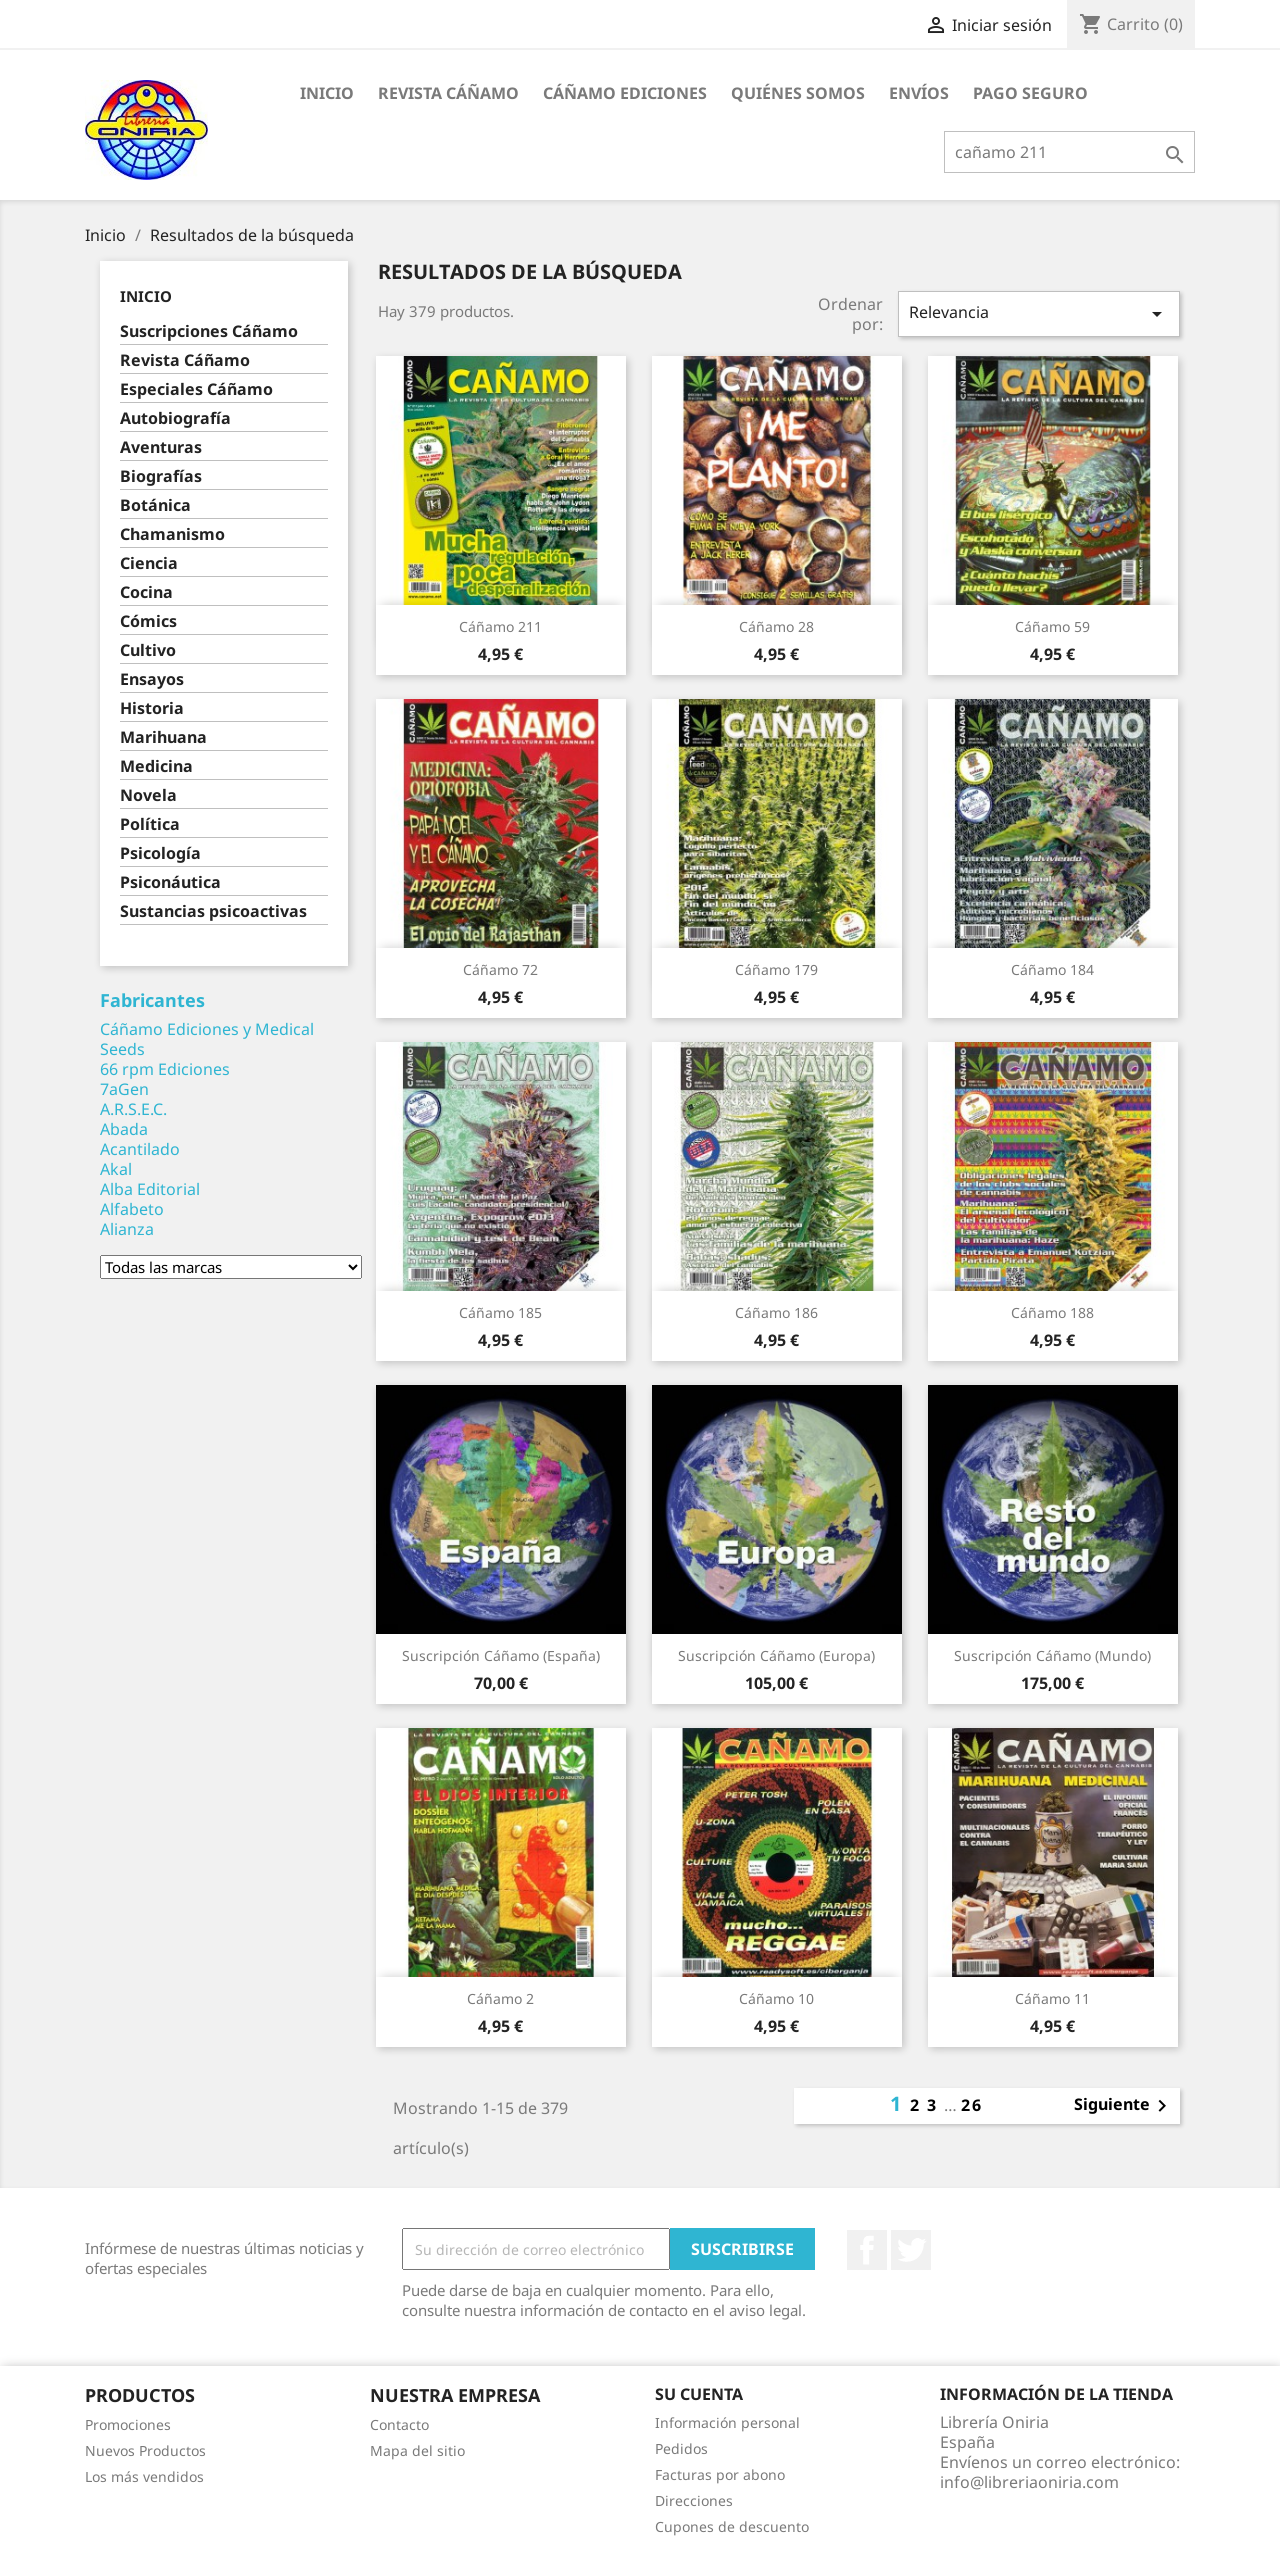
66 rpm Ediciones (165, 1069)
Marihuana (163, 737)
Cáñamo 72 (500, 969)
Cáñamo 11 (1052, 1998)
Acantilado (140, 1149)
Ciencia (149, 563)
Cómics (148, 621)
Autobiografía (175, 418)
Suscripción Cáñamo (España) (501, 1655)
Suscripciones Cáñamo (209, 331)
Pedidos (681, 2448)
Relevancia (1039, 313)
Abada (124, 1129)
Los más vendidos (144, 2476)
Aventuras (161, 447)
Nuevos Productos (145, 2450)
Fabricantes (152, 1000)
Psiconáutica (170, 882)
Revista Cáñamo (448, 93)
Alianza (127, 1229)
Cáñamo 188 (1052, 1312)
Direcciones (694, 2500)
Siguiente (1124, 2106)
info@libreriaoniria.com (1029, 2482)
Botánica (155, 505)
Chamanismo (172, 534)
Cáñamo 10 (776, 1998)
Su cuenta (699, 2394)
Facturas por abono (720, 2474)
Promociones (128, 2424)
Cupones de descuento (732, 2526)
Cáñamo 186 (776, 1312)
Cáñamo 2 (500, 1998)
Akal (116, 1169)
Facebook (867, 2250)
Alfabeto (132, 1209)
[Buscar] (1069, 152)
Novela (148, 795)
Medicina (156, 766)
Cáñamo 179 (776, 969)
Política (150, 824)
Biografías (161, 476)
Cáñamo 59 (1052, 626)
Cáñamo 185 (500, 1312)
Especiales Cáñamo (196, 389)
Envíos (919, 93)
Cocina (146, 592)
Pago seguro (1030, 93)
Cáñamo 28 (776, 626)
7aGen (124, 1089)
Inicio (327, 93)
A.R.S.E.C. (133, 1109)
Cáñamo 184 (1052, 969)
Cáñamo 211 (500, 626)
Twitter (911, 2250)
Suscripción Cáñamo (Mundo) (1052, 1655)
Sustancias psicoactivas (213, 911)
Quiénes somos (798, 93)
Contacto (399, 2424)
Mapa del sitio (417, 2450)
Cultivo (148, 650)
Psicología (160, 853)
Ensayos (152, 679)
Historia (152, 708)
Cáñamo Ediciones (625, 93)
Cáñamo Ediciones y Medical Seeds (207, 1039)
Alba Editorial (150, 1189)
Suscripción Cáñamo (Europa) (776, 1655)
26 (972, 2105)
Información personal (727, 2422)
